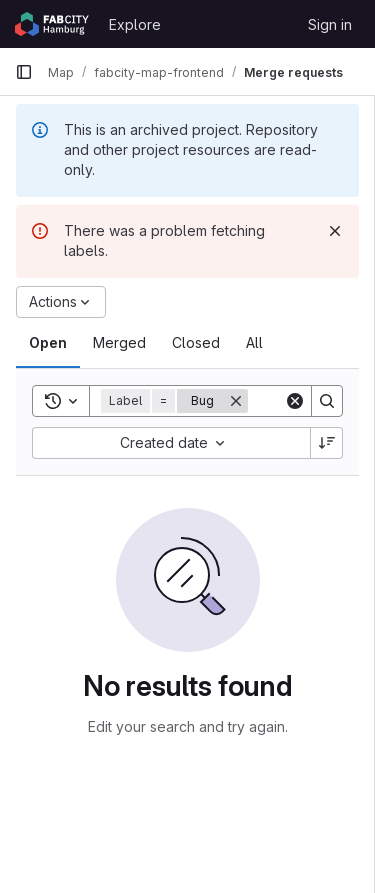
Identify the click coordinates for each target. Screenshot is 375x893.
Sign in (330, 24)
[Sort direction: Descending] (327, 443)
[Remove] (236, 401)
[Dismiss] (335, 231)
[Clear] (295, 401)
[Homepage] (52, 24)
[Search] (327, 401)
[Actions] (61, 302)
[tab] (48, 343)
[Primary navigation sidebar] (24, 72)
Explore (135, 24)
